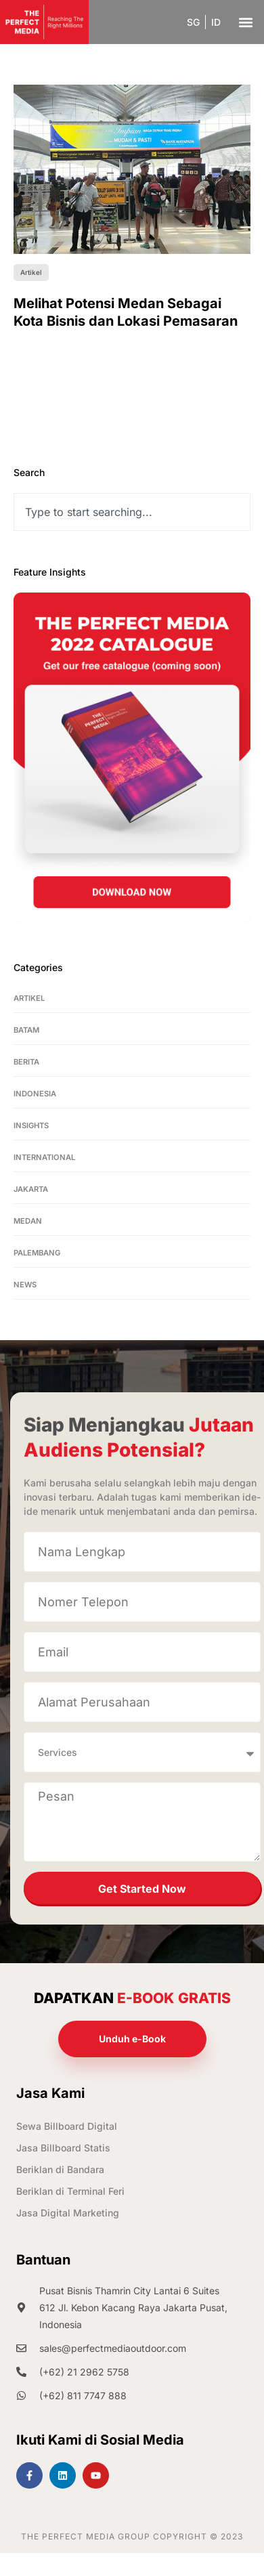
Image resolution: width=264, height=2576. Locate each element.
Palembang (37, 1253)
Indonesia (35, 1093)
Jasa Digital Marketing (67, 2212)
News (25, 1284)
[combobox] (132, 512)
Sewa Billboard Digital (66, 2126)
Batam (26, 1030)
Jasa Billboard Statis (63, 2147)
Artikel (29, 998)
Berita (26, 1062)
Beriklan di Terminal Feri (70, 2191)
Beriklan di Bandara (60, 2169)
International (44, 1157)
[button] (245, 22)
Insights (31, 1125)
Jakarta (31, 1189)
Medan (28, 1221)
